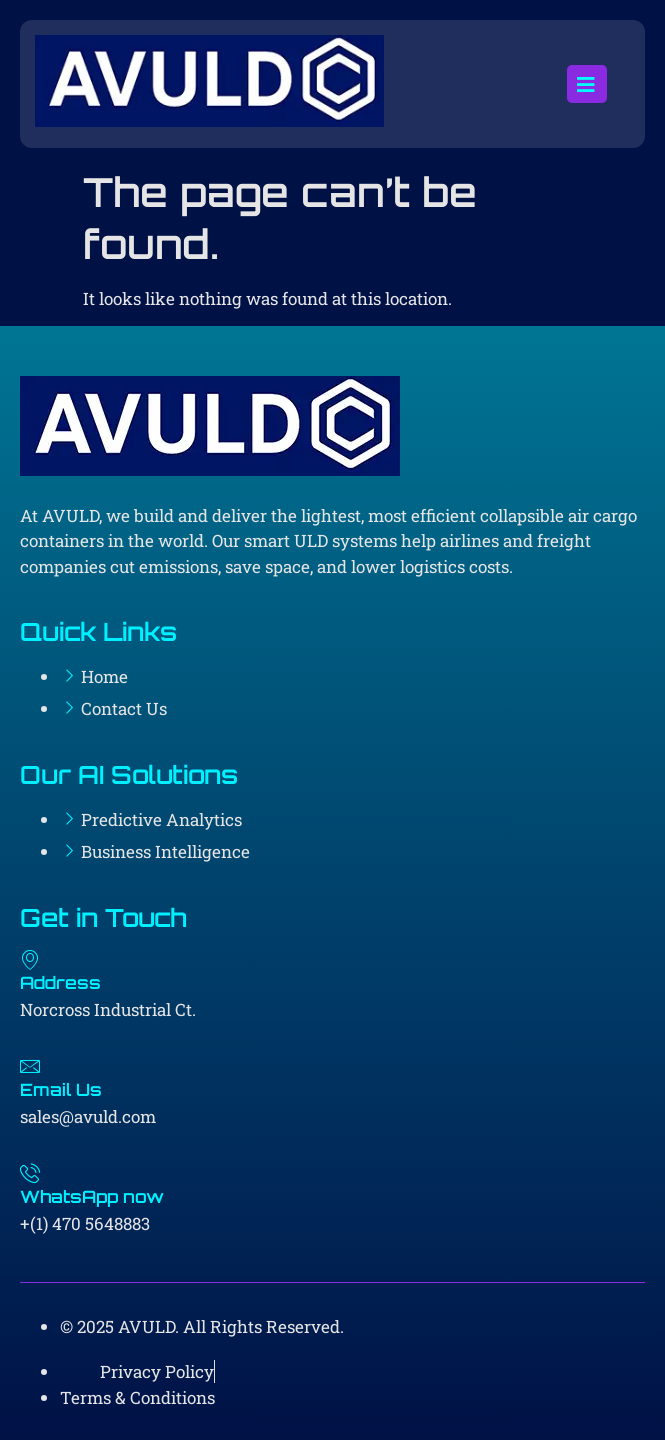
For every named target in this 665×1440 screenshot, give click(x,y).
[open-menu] (587, 84)
